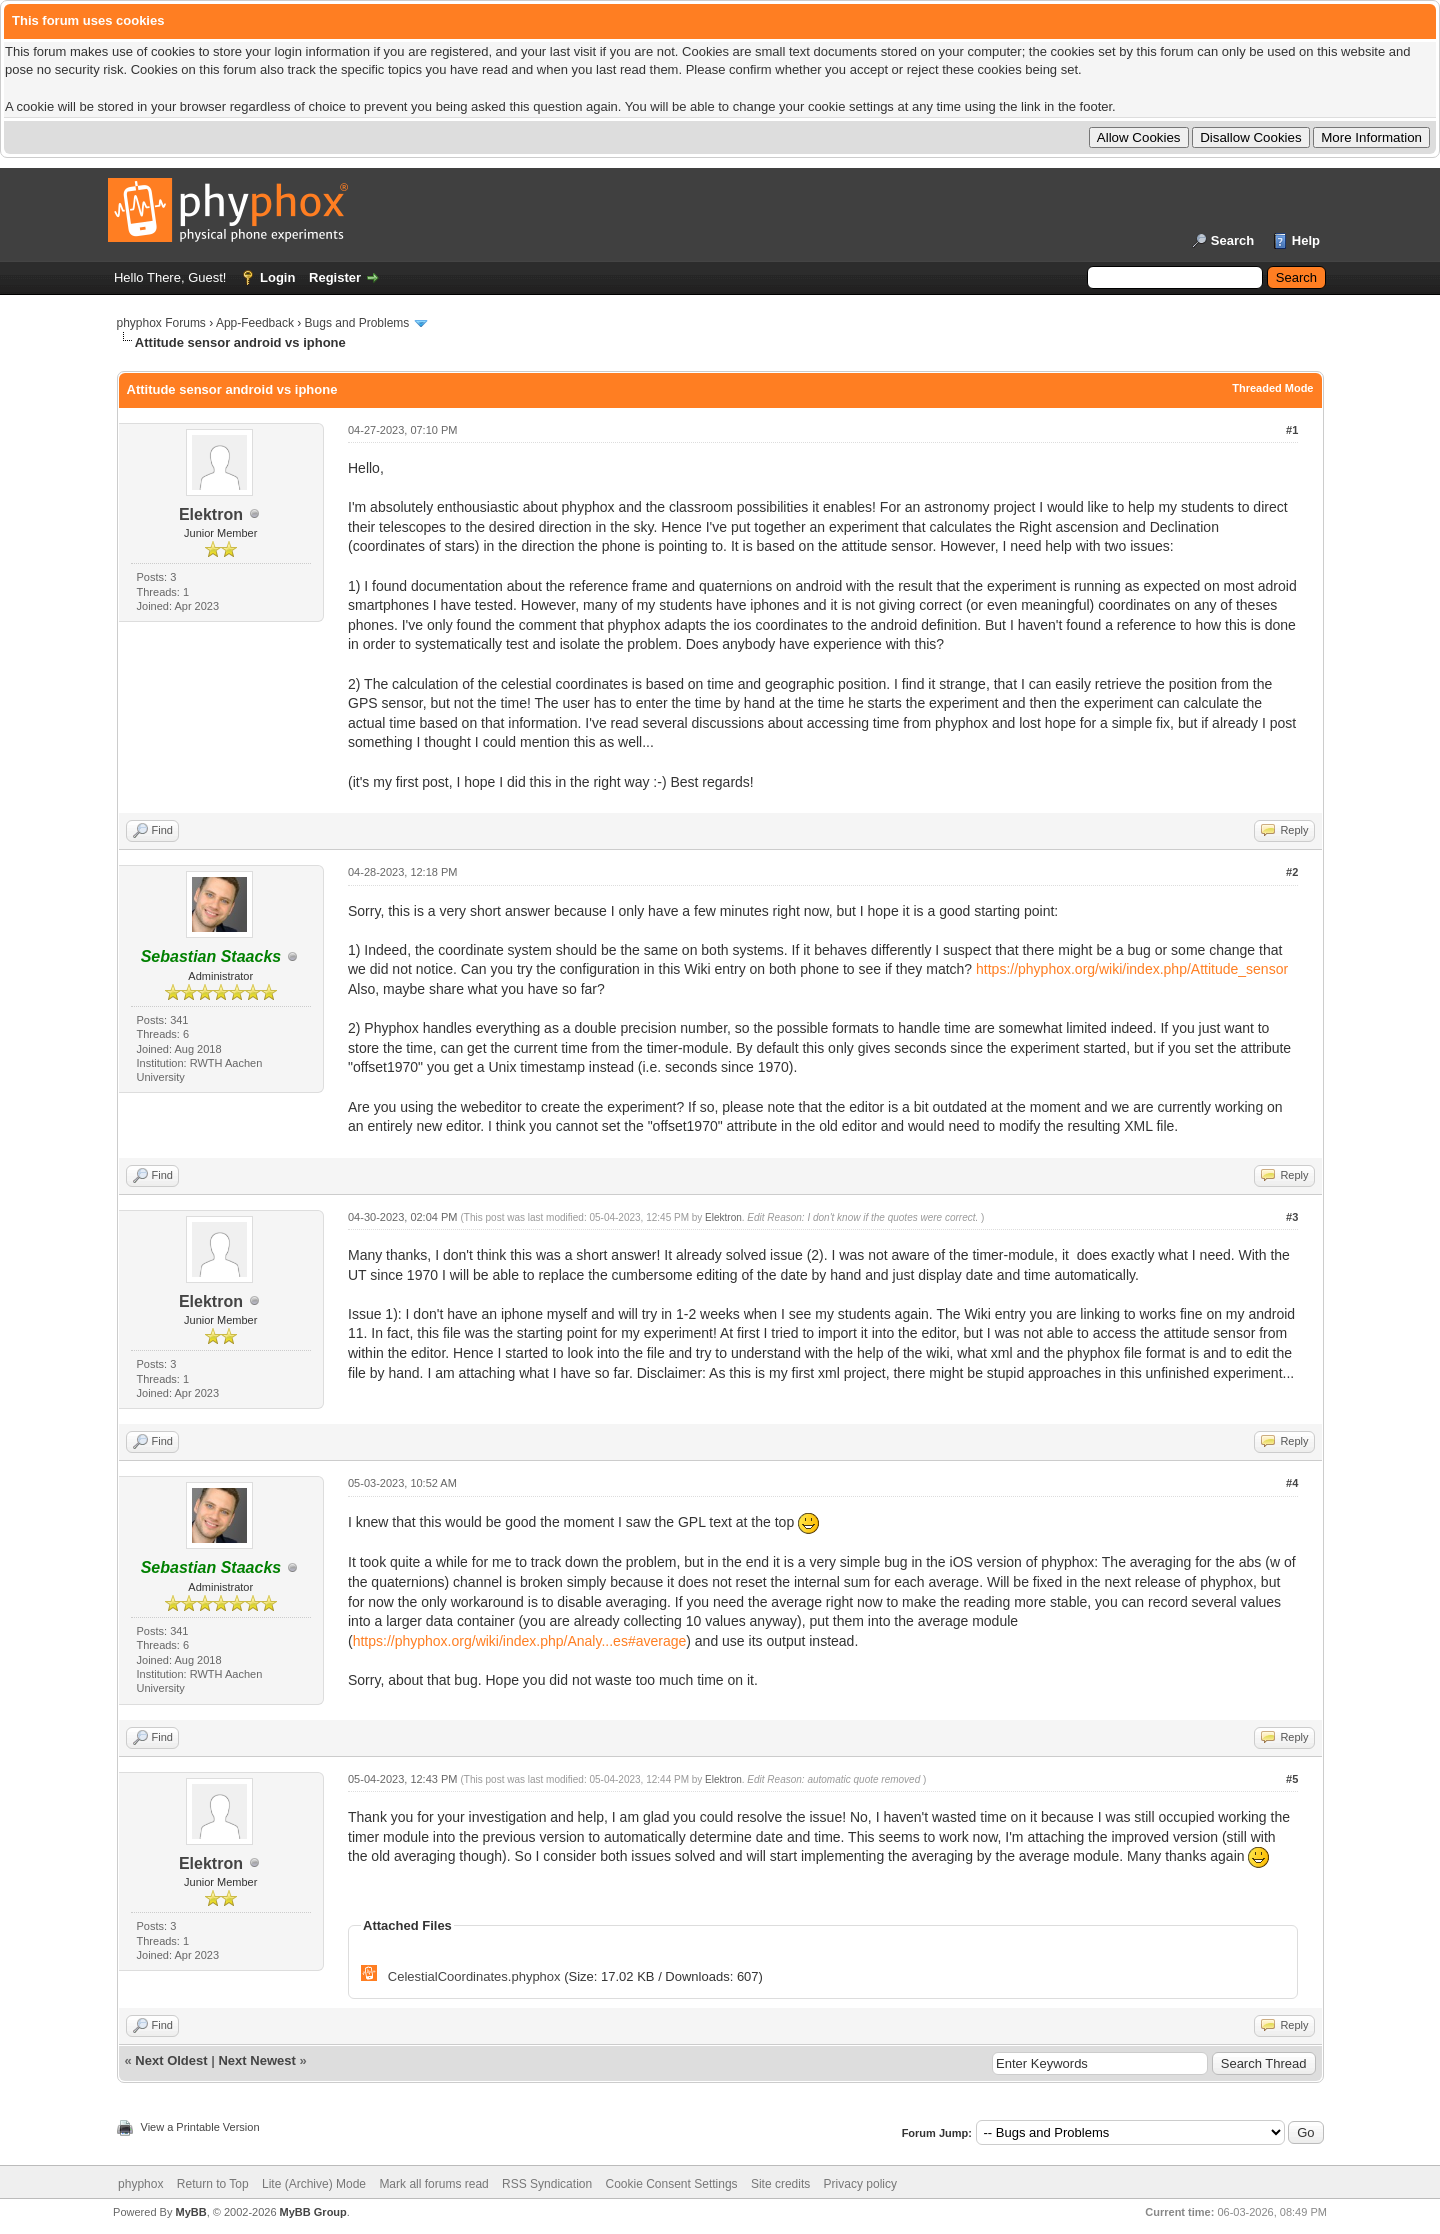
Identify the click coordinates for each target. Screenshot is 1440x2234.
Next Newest (256, 2060)
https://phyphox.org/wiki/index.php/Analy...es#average (520, 1641)
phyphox (140, 2184)
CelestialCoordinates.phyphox (474, 1976)
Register (335, 277)
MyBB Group (313, 2212)
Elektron (211, 514)
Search (1232, 240)
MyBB (190, 2212)
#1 (1292, 430)
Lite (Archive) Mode (314, 2184)
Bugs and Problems (357, 323)
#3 (1292, 1217)
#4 (1292, 1483)
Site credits (780, 2184)
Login (277, 277)
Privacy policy (860, 2184)
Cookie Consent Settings (671, 2184)
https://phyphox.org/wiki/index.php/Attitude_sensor (1132, 969)
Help (1306, 240)
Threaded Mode (1272, 388)
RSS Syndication (547, 2184)
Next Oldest (171, 2060)
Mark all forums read (433, 2184)
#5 (1292, 1779)
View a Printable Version (200, 2127)
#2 (1292, 872)
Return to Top (213, 2184)
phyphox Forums (161, 323)
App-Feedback (255, 323)
